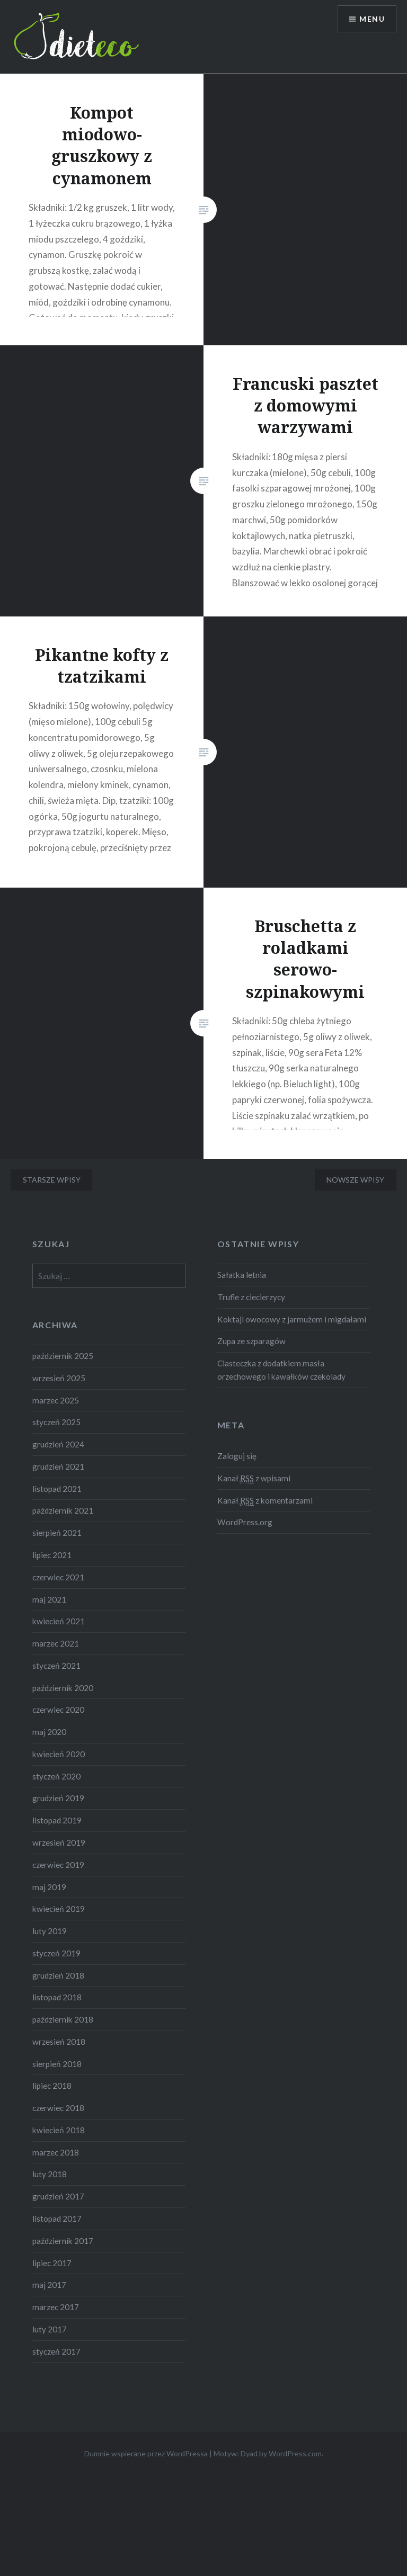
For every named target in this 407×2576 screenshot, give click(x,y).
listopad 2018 (57, 1997)
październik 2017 (62, 2241)
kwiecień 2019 (58, 1908)
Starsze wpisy (52, 1179)
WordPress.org (244, 1522)
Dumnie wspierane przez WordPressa (146, 2453)
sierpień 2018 (57, 2064)
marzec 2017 (55, 2307)
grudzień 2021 (58, 1466)
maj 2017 (49, 2284)
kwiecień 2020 (58, 1754)
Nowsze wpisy (355, 1179)
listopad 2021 (57, 1488)
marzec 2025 (55, 1400)
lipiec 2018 (52, 2085)
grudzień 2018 (58, 1975)
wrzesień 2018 (58, 2041)
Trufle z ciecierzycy (251, 1297)
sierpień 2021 (57, 1532)
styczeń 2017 (56, 2351)
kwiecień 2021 (58, 1621)
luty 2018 (49, 2174)
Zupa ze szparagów (251, 1341)
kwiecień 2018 (58, 2130)
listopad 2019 (57, 1820)
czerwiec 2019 (58, 1865)
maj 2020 (49, 1732)
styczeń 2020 (56, 1776)
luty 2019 (49, 1931)
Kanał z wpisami (253, 1478)
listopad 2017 (57, 2218)
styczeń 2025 (56, 1422)
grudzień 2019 (58, 1798)
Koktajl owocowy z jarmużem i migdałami (291, 1319)
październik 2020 (62, 1688)
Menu (372, 18)
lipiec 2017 (52, 2263)
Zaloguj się (236, 1456)
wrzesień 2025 (58, 1378)
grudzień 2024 (58, 1444)
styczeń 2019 (56, 1953)
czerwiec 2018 (58, 2108)
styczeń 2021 (56, 1665)
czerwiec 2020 (58, 1709)
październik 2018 (62, 2019)
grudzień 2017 (58, 2196)
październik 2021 (62, 1510)
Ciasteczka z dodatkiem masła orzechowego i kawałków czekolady (281, 1369)
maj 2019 (49, 1887)
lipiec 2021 (52, 1555)
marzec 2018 (55, 2152)
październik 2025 (62, 1356)
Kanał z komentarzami (265, 1501)
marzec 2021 (55, 1643)
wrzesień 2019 (58, 1842)
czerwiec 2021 (58, 1577)
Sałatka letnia (241, 1275)
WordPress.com (295, 2453)
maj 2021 (49, 1599)
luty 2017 (49, 2329)
